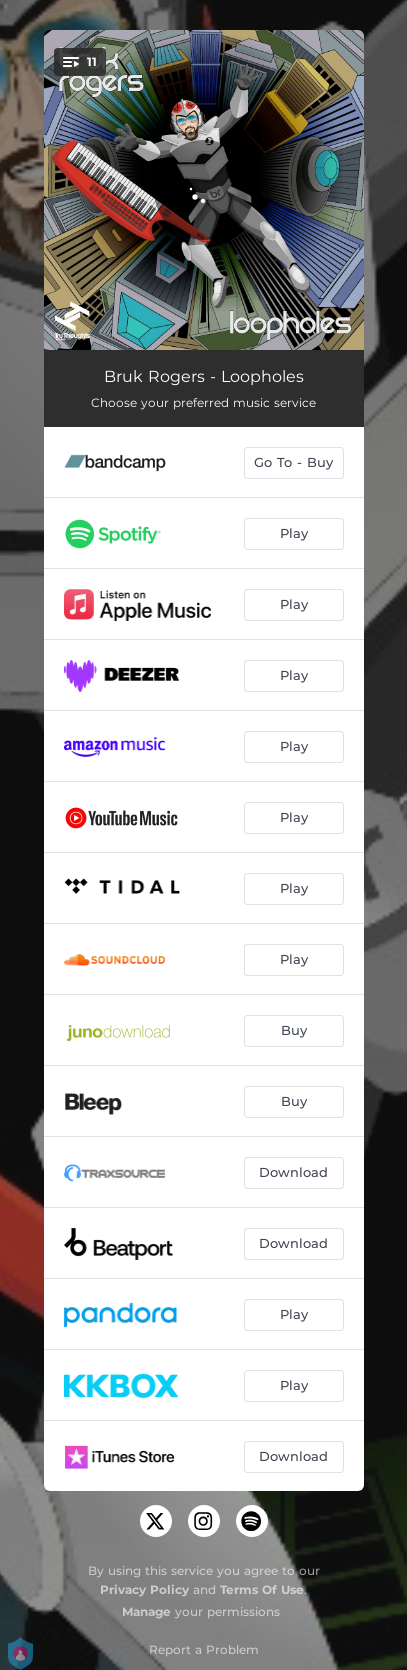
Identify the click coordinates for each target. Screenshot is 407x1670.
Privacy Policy (144, 1589)
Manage (146, 1611)
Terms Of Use (262, 1589)
